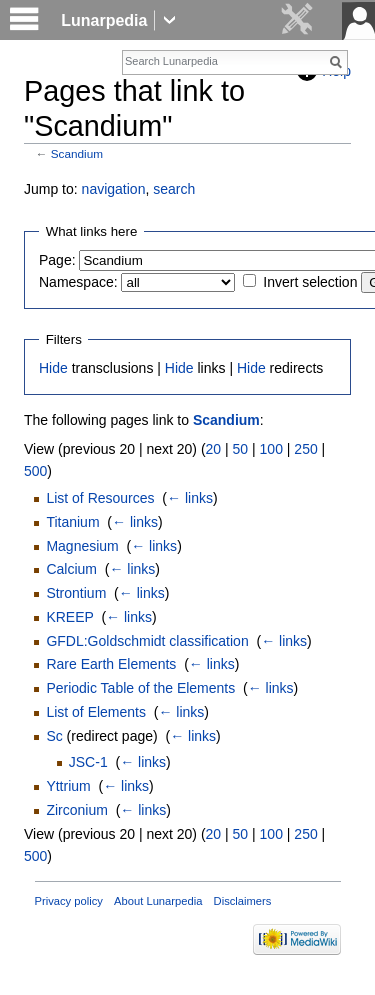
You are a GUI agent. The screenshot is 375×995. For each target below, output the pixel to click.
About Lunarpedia (158, 901)
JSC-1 (88, 762)
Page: (57, 260)
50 (241, 449)
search (174, 189)
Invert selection (310, 282)
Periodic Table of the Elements (140, 688)
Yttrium (68, 786)
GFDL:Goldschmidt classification (147, 641)
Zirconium (76, 810)
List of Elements (96, 712)
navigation (114, 189)
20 (214, 449)
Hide (53, 368)
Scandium (77, 153)
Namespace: (78, 282)
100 (271, 449)
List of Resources (100, 498)
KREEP (69, 617)
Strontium (76, 593)
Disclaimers (243, 901)
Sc (54, 736)
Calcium (71, 569)
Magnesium (82, 546)
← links (190, 498)
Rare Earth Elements (111, 664)
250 (305, 449)
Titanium (72, 522)
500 (35, 471)
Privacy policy (69, 901)
